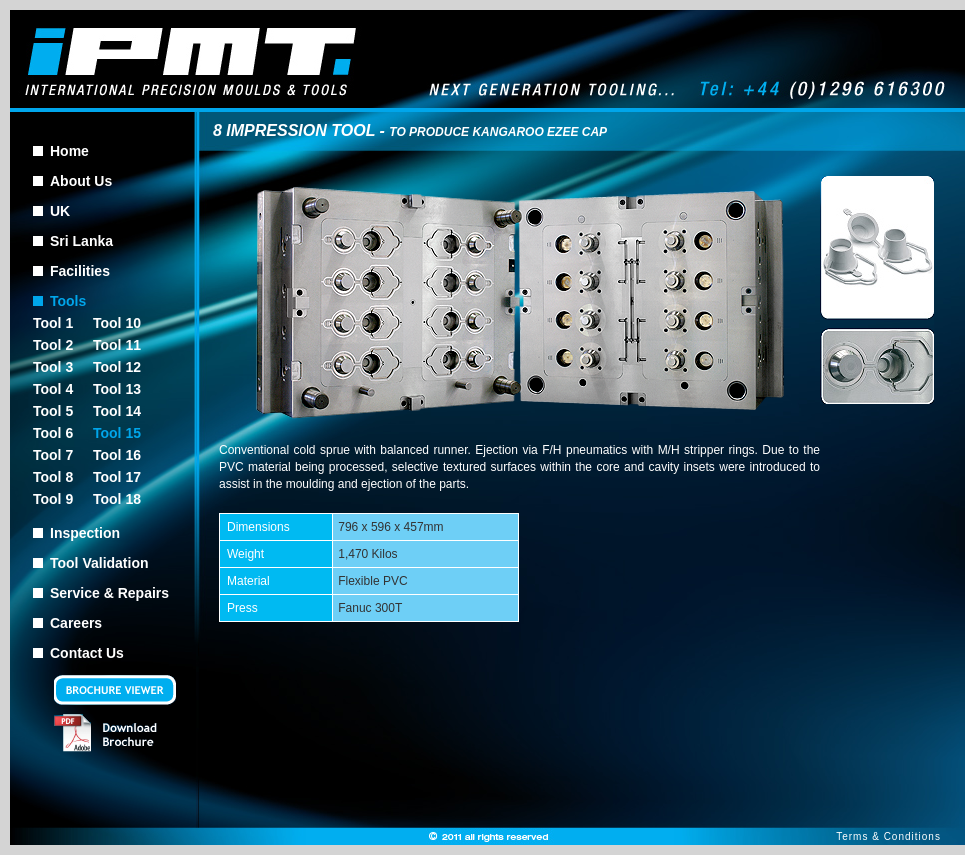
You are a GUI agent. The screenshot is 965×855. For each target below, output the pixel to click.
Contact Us (87, 653)
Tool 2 (53, 345)
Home (69, 151)
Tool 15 (117, 433)
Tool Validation (99, 563)
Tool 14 (117, 411)
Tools (68, 301)
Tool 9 (53, 499)
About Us (81, 181)
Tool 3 (53, 367)
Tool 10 (117, 323)
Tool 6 (53, 433)
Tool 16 (117, 455)
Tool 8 (53, 477)
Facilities (80, 271)
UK (60, 211)
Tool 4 (53, 389)
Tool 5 (53, 411)
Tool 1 (53, 323)
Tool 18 (117, 499)
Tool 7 (53, 455)
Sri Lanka (81, 241)
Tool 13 (117, 389)
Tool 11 (117, 345)
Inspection (85, 533)
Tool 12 (117, 367)
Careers (76, 623)
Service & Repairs (109, 593)
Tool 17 (117, 477)
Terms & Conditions (888, 836)
